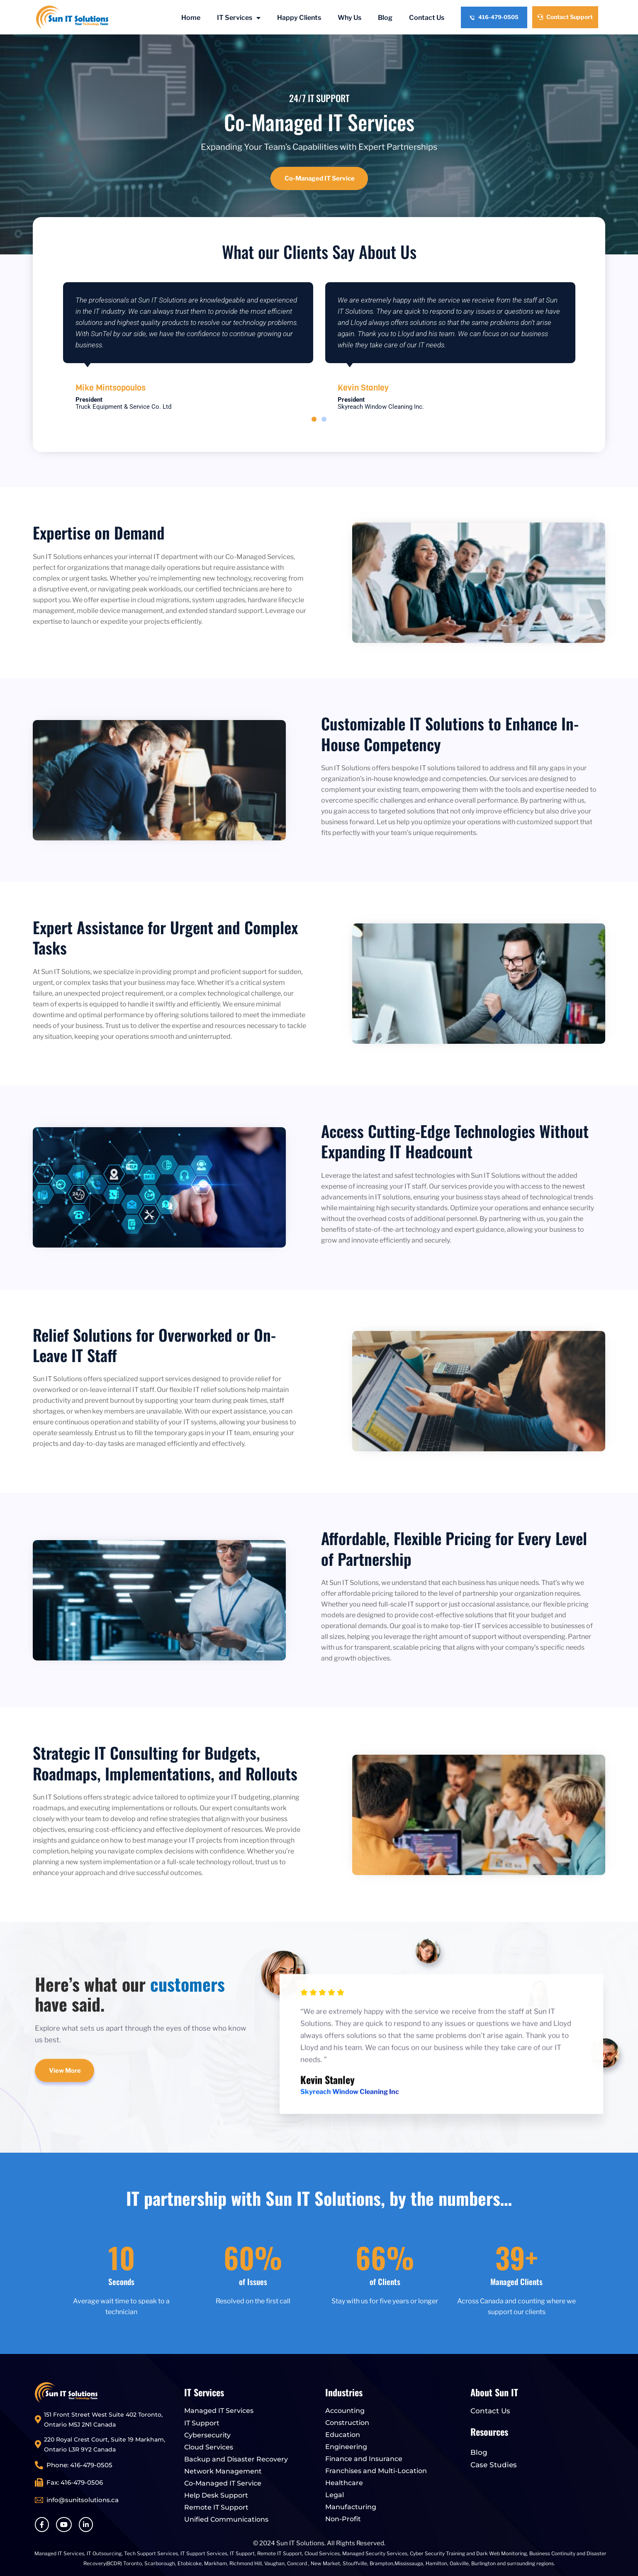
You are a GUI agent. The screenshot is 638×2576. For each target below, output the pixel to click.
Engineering (346, 2447)
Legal (334, 2495)
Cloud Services (208, 2447)
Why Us (349, 18)
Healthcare (344, 2483)
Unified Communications (226, 2519)
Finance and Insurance (363, 2459)
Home (190, 18)
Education (342, 2435)
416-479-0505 (494, 17)
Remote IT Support (216, 2507)
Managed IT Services (218, 2411)
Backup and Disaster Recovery (236, 2459)
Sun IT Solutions (300, 2543)
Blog (385, 18)
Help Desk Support (216, 2495)
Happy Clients (299, 18)
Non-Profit (343, 2519)
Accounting (345, 2411)
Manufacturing (350, 2507)
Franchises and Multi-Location (376, 2471)
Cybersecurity (207, 2435)
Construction (347, 2423)
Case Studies (493, 2465)
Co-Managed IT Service (222, 2483)
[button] (314, 419)
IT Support (201, 2423)
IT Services (239, 17)
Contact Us (426, 18)
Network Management (223, 2471)
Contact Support (565, 16)
